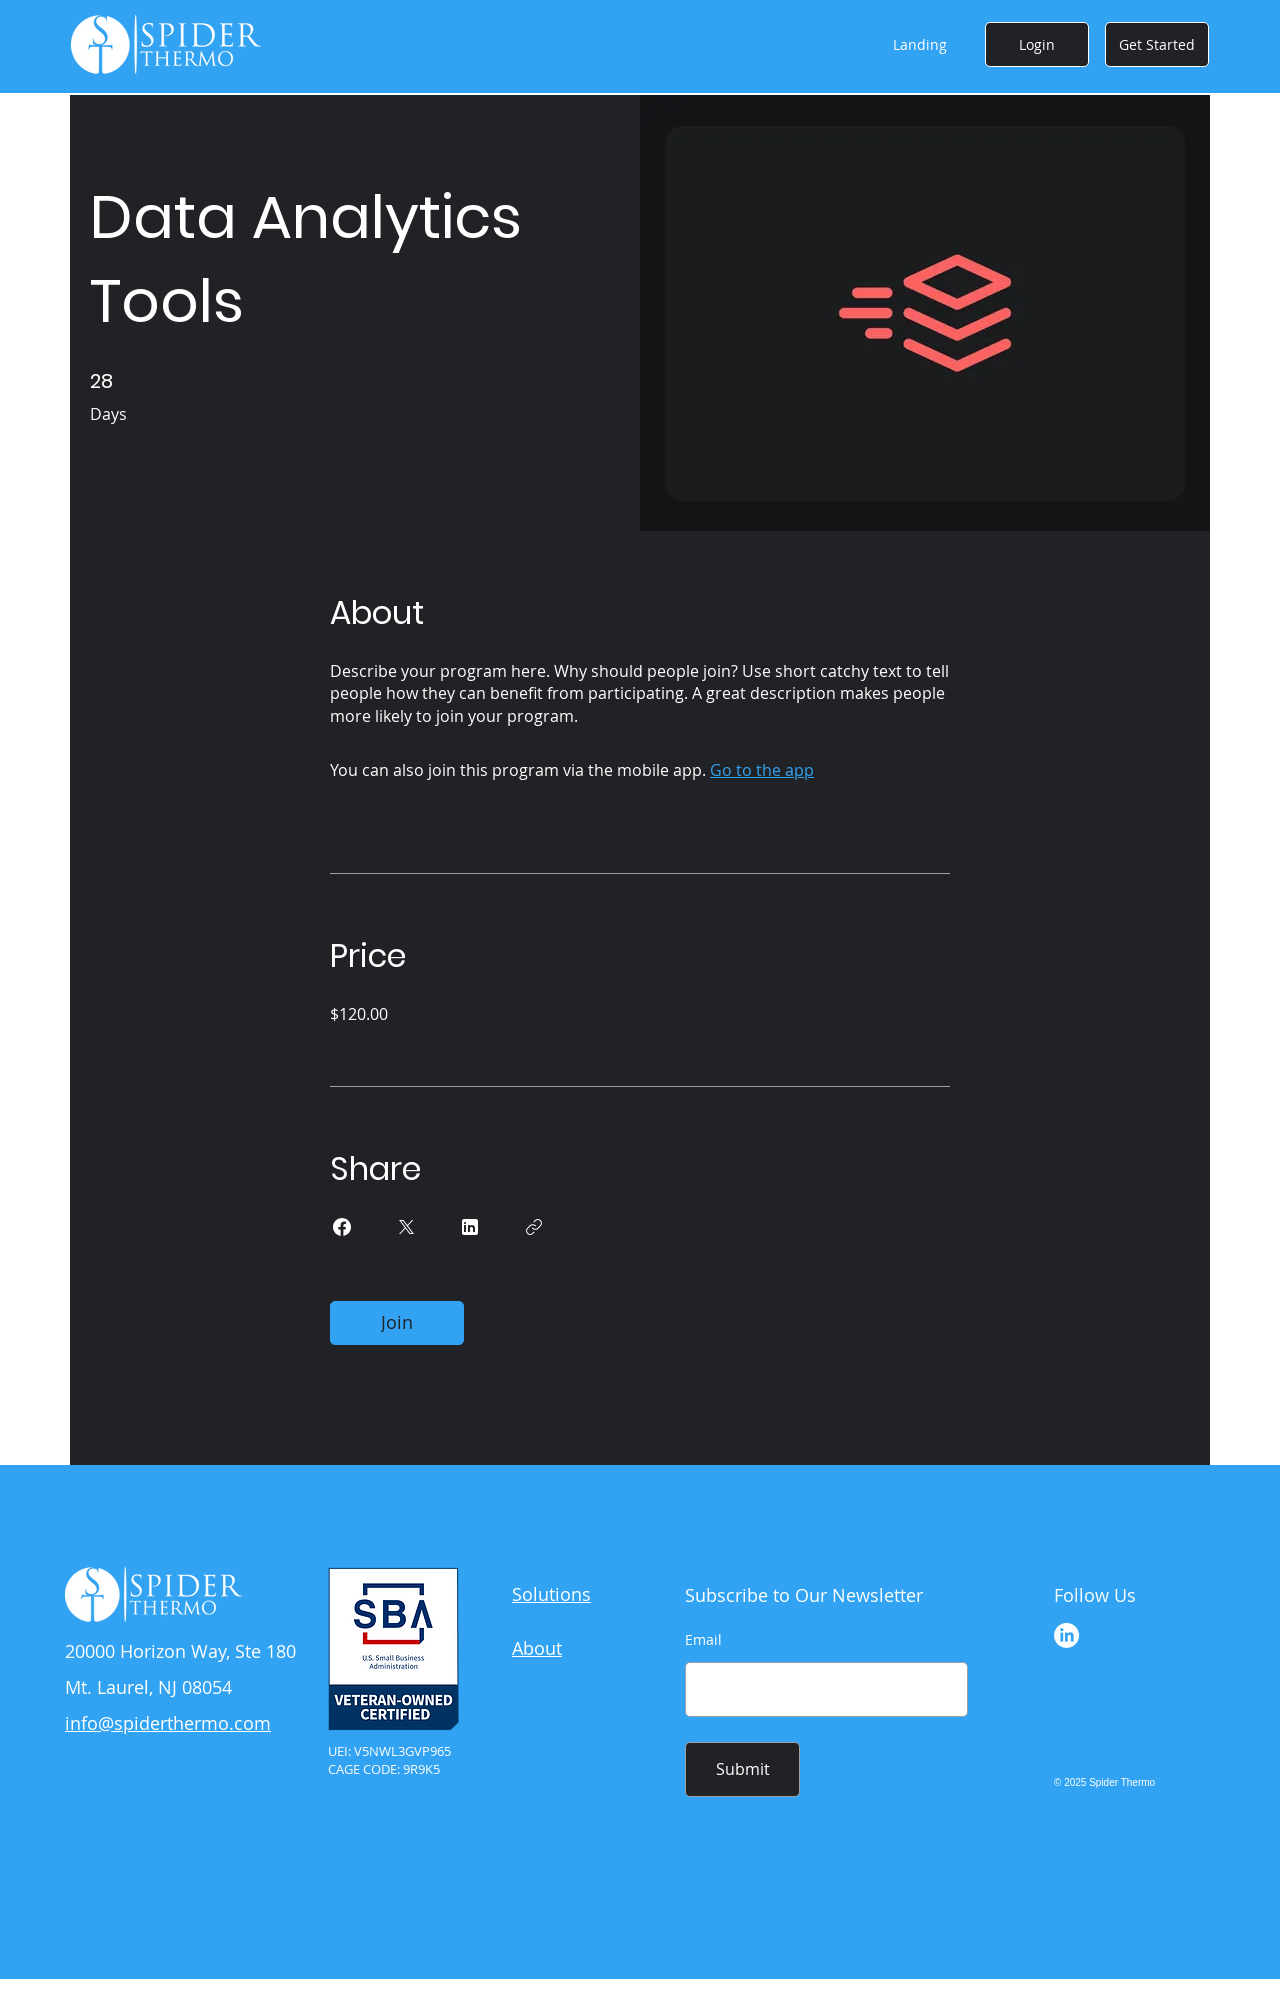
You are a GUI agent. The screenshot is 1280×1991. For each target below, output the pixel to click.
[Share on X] (406, 1227)
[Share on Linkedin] (470, 1227)
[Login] (1037, 44)
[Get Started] (1157, 44)
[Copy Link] (534, 1227)
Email (703, 1640)
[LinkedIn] (1066, 1635)
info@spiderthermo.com (168, 1723)
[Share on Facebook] (342, 1227)
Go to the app (762, 770)
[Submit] (742, 1769)
